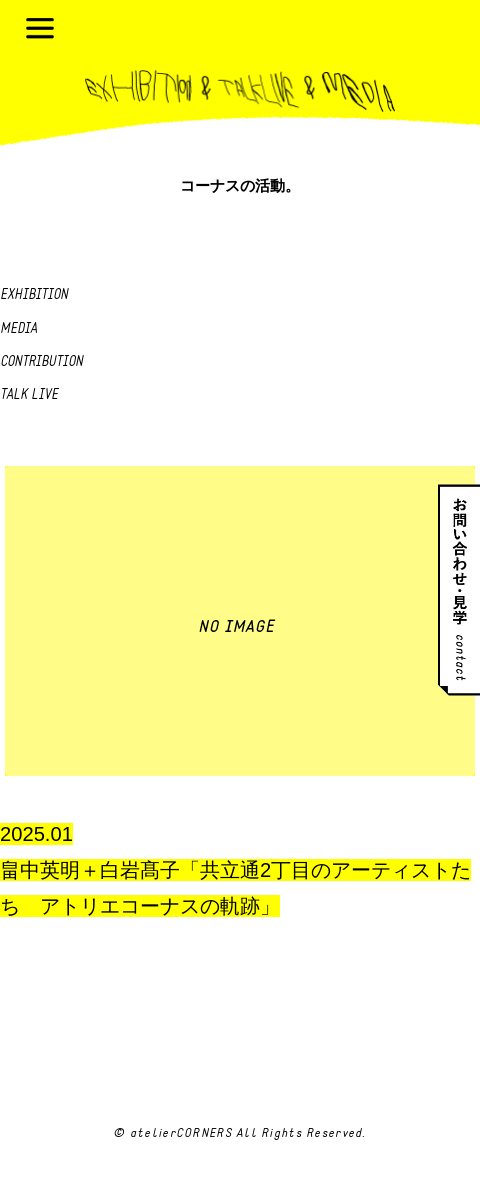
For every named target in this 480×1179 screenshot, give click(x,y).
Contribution (41, 362)
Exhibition (34, 295)
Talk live (29, 395)
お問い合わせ (459, 589)
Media (18, 329)
